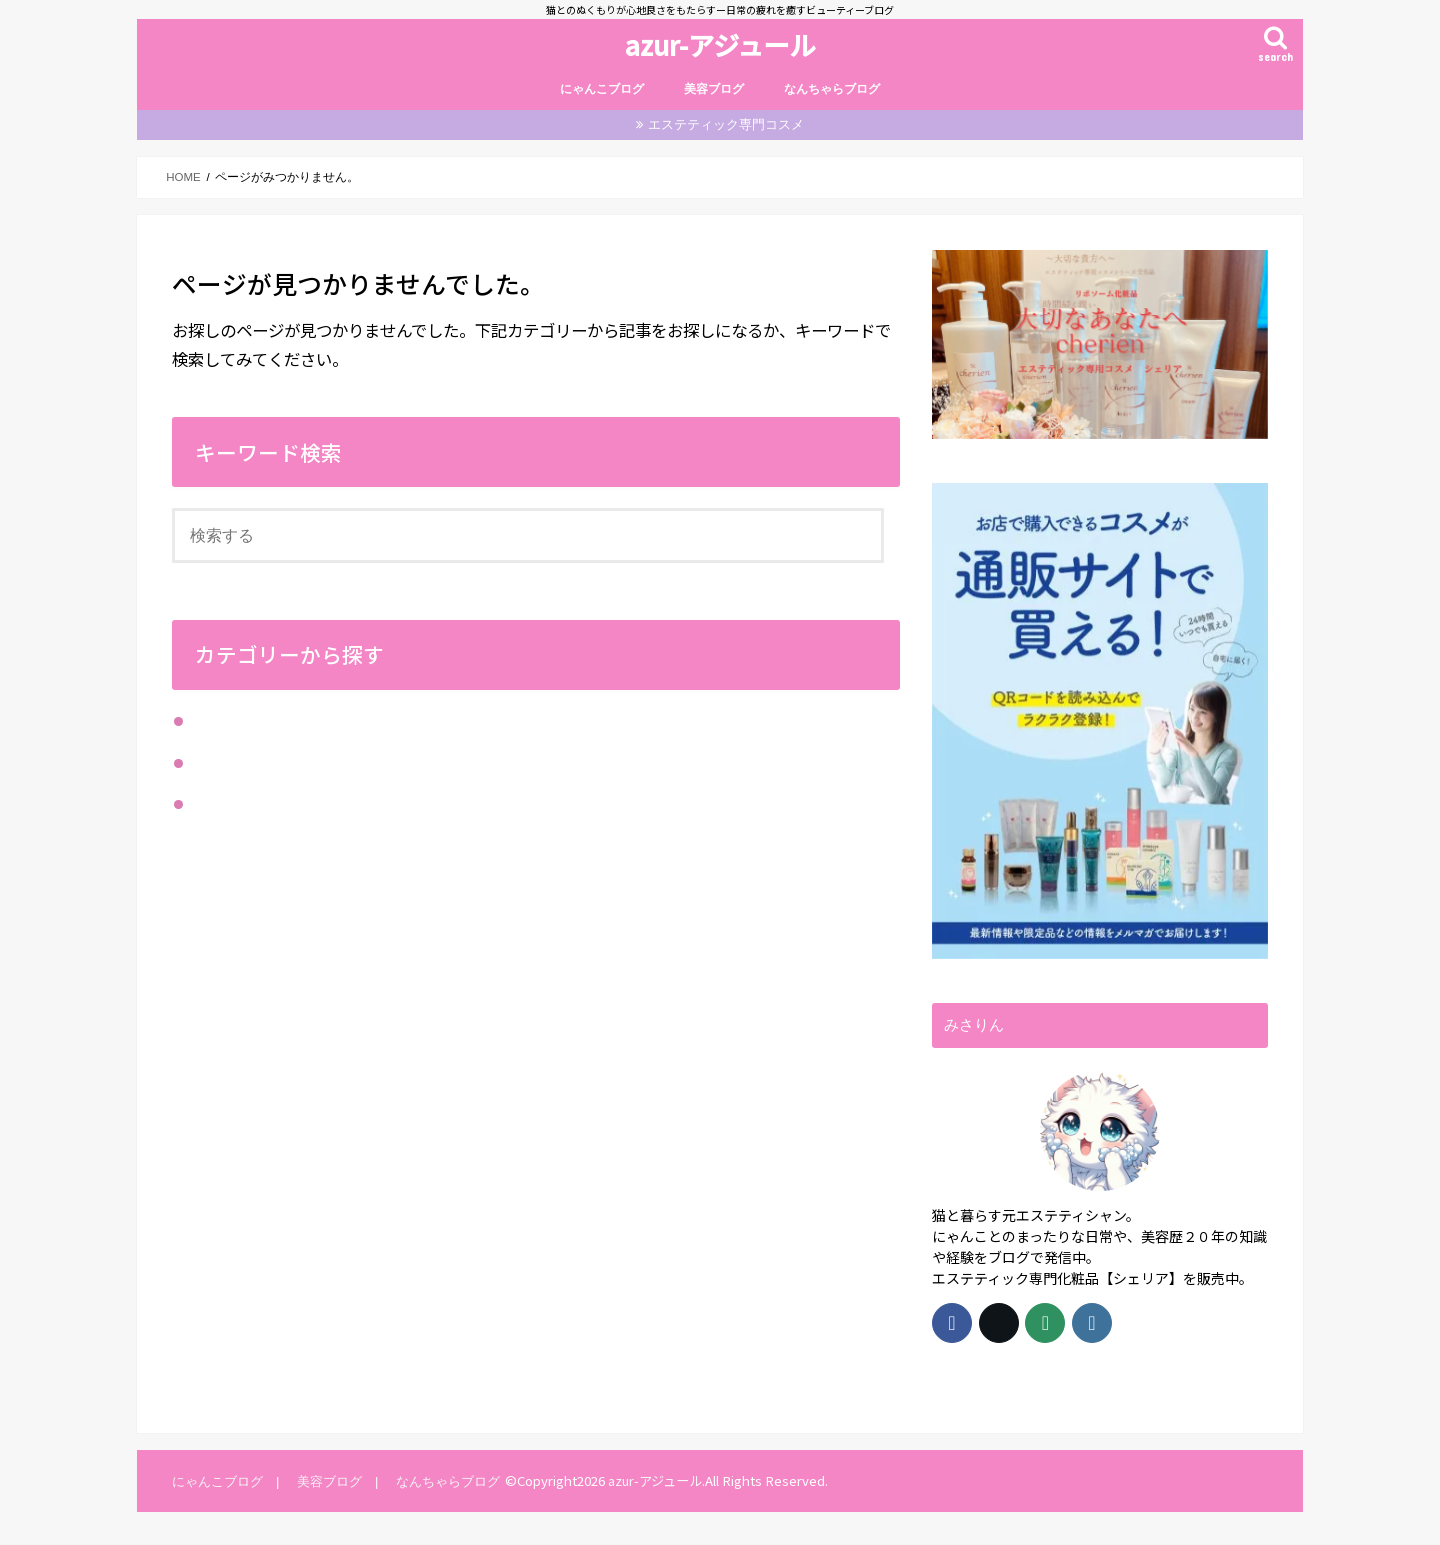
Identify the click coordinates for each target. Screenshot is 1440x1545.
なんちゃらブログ (832, 89)
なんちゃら (228, 722)
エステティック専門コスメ (726, 124)
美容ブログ (714, 89)
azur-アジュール (720, 44)
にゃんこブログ (602, 89)
